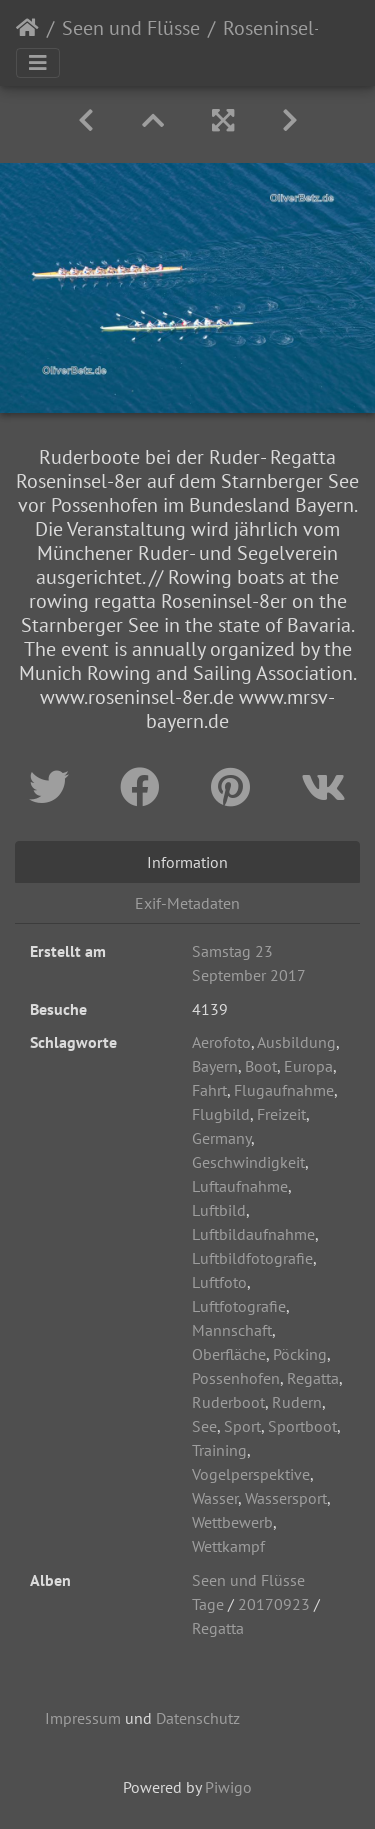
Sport (242, 1426)
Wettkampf (228, 1546)
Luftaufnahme (240, 1186)
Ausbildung (296, 1042)
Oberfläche (229, 1354)
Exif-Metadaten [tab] (187, 903)
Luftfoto (219, 1282)
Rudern (297, 1402)
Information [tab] (187, 862)
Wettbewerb (232, 1522)
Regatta (313, 1378)
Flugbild (221, 1114)
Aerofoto (221, 1042)
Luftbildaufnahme (253, 1234)
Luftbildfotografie (252, 1258)
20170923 (274, 1604)
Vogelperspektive (251, 1474)
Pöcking (300, 1354)
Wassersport (286, 1498)
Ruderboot (228, 1402)
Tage (208, 1604)
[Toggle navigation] (38, 63)
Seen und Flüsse (131, 28)
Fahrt (209, 1090)
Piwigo (228, 1787)
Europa (308, 1066)
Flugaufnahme (284, 1090)
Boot (261, 1066)
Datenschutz (198, 1718)
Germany (221, 1138)
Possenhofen (236, 1378)
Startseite (27, 28)
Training (219, 1450)
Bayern (215, 1066)
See (204, 1426)
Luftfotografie (239, 1306)
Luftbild (219, 1210)
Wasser (215, 1498)
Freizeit (281, 1114)
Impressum (83, 1718)
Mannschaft (232, 1330)
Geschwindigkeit (248, 1162)
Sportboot (302, 1426)
